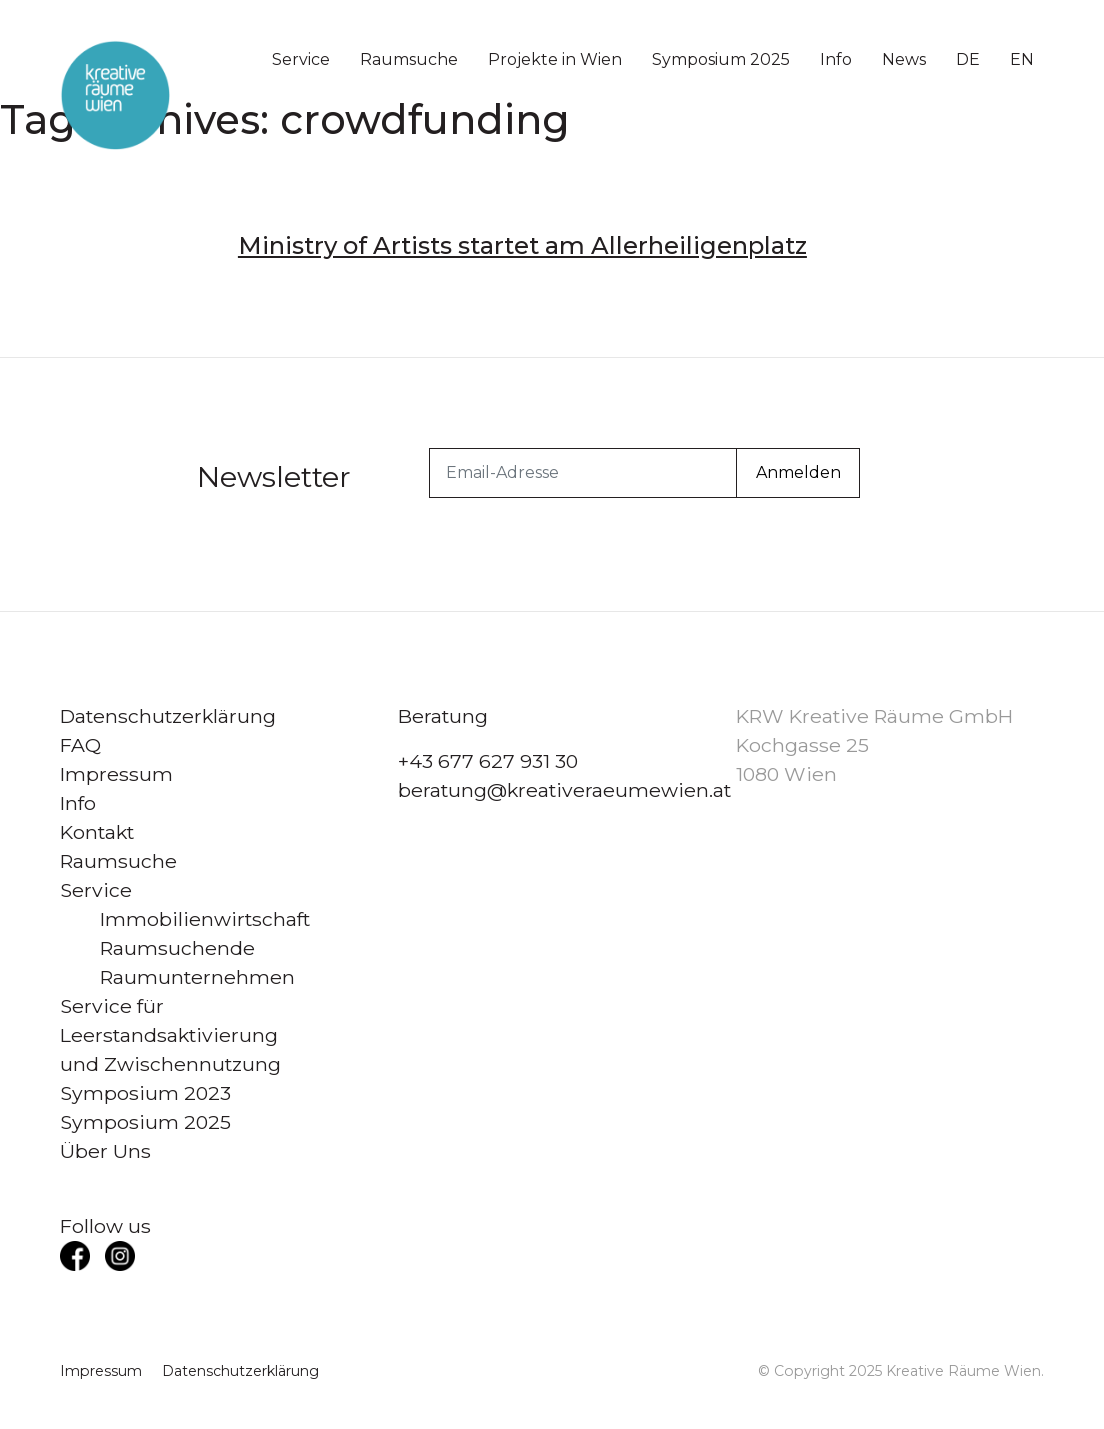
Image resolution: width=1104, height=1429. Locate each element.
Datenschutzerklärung (168, 716)
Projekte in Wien (555, 59)
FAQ (80, 745)
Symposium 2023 (145, 1093)
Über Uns (105, 1151)
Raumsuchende (177, 948)
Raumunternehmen (197, 977)
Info (836, 59)
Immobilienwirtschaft (205, 919)
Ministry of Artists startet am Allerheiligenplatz (522, 245)
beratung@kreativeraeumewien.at (564, 790)
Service (301, 59)
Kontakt (97, 832)
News (904, 59)
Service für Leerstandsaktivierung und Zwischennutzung (170, 1035)
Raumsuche (409, 59)
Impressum (116, 774)
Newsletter (274, 476)
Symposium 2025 (721, 59)
